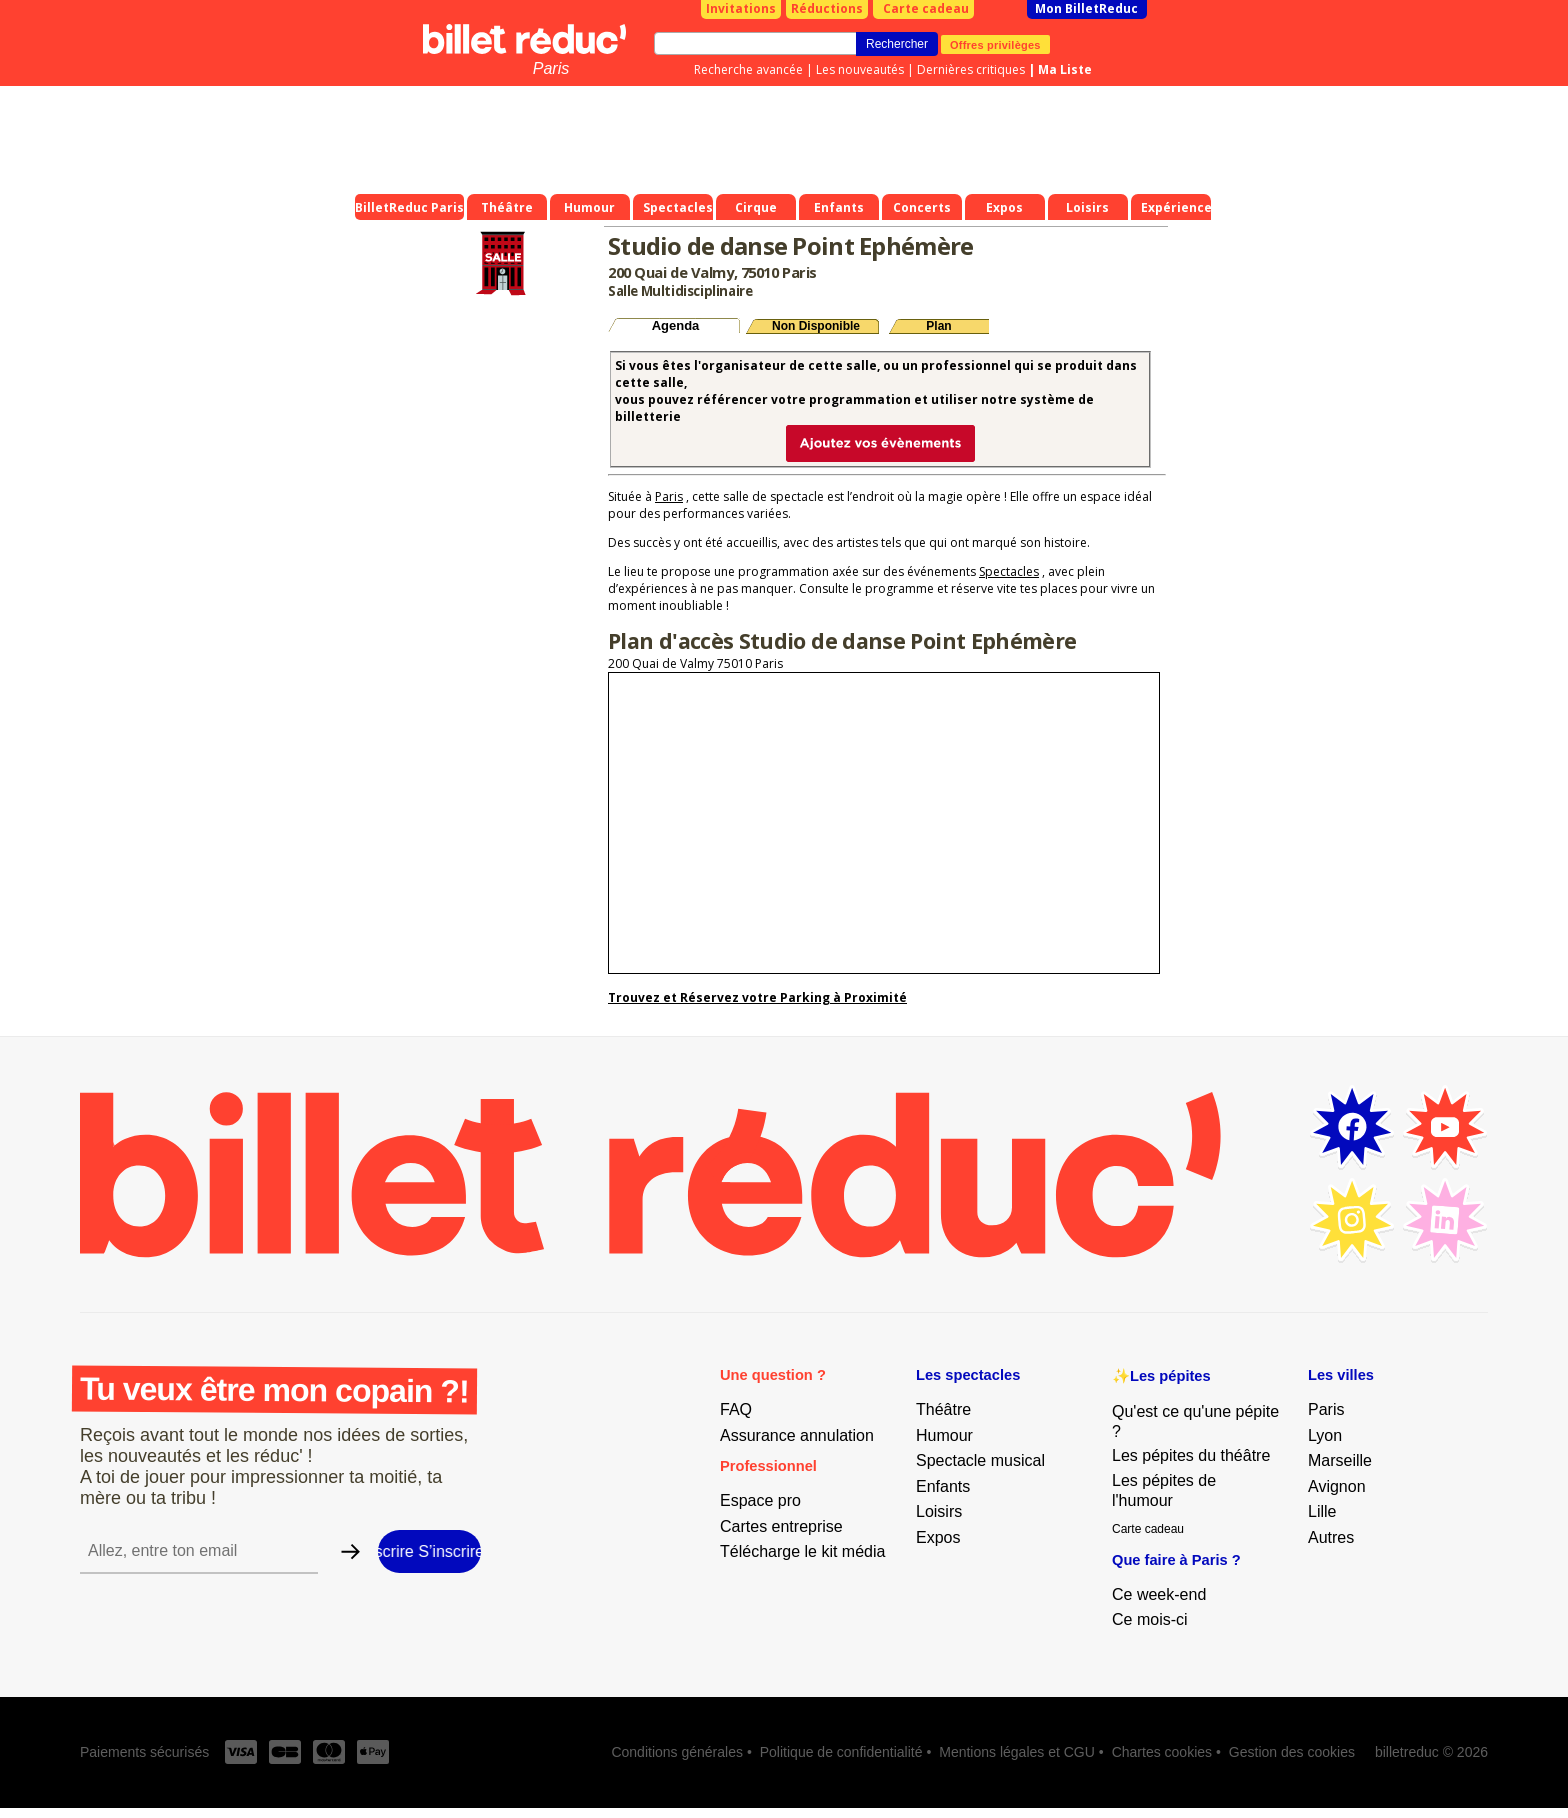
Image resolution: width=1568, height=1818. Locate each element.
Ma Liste (1065, 69)
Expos (938, 1537)
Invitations (741, 8)
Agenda (676, 325)
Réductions (827, 8)
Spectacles (1009, 571)
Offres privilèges (995, 44)
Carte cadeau (926, 8)
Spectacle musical (980, 1460)
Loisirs (939, 1511)
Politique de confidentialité (841, 1752)
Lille (1322, 1511)
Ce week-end (1159, 1594)
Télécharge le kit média (802, 1551)
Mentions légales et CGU (1017, 1752)
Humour (944, 1435)
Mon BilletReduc (1086, 8)
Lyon (1325, 1435)
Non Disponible (816, 326)
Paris (551, 68)
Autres (1331, 1537)
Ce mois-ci (1150, 1619)
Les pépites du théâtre (1191, 1455)
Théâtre (943, 1409)
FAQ (736, 1409)
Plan (938, 326)
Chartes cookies (1162, 1752)
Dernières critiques (971, 69)
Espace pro (760, 1500)
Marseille (1340, 1460)
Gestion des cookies (1292, 1752)
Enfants (943, 1486)
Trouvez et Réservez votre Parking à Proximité (757, 997)
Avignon (1337, 1486)
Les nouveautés (860, 69)
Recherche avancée (748, 69)
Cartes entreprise (781, 1526)
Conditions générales (677, 1752)
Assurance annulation (797, 1435)
